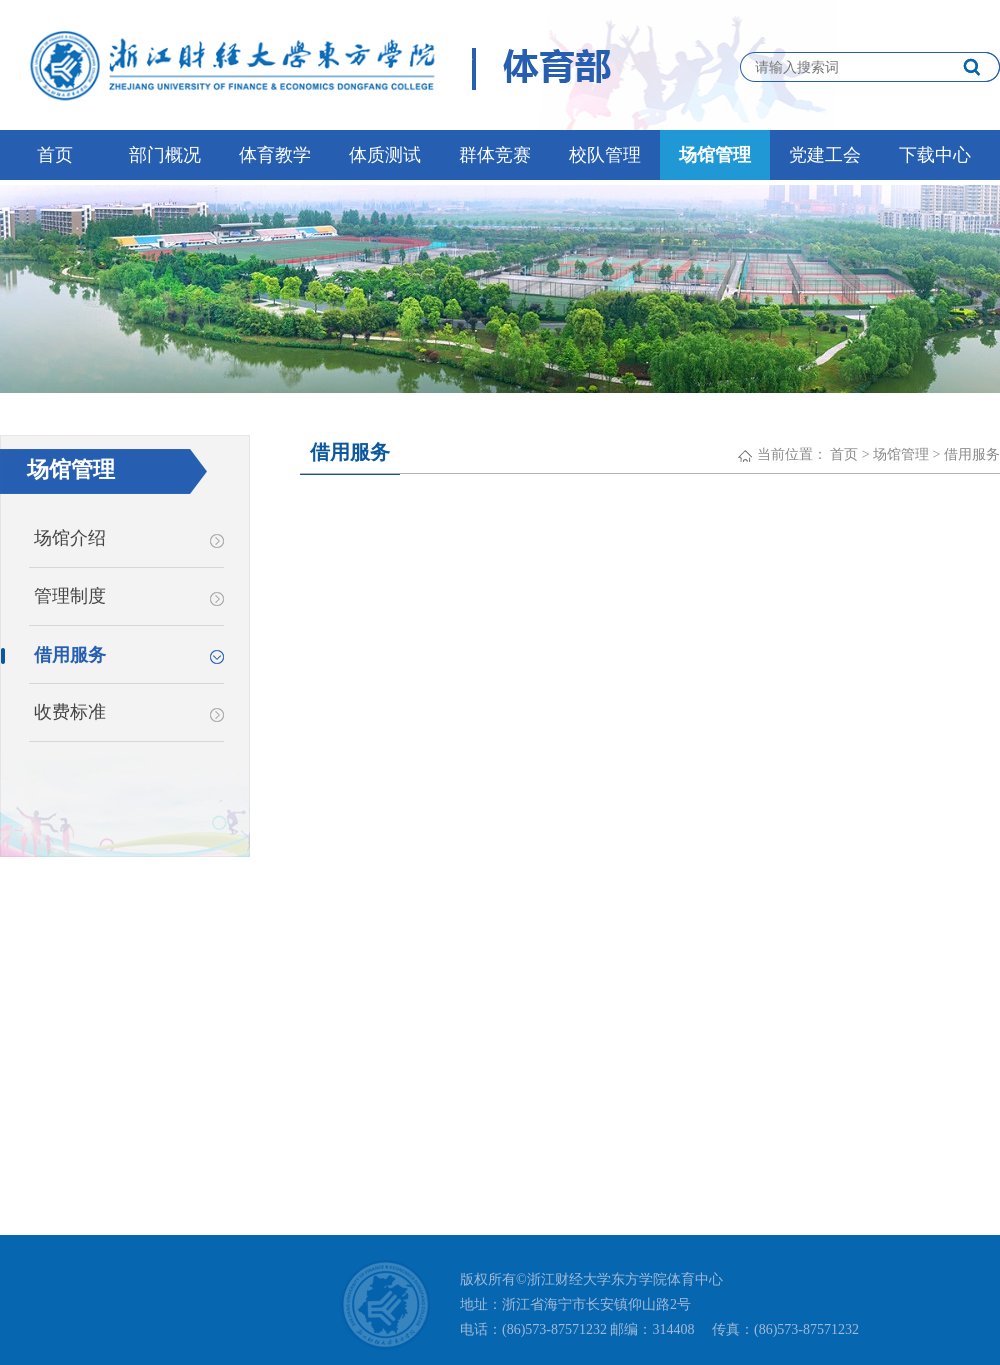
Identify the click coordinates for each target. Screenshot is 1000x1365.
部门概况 (165, 155)
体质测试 (385, 155)
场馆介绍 (129, 538)
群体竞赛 (495, 155)
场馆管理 (715, 155)
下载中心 (935, 155)
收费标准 (129, 712)
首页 (55, 155)
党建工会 (825, 155)
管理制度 (129, 596)
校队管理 (605, 155)
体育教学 (275, 155)
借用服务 (972, 454)
